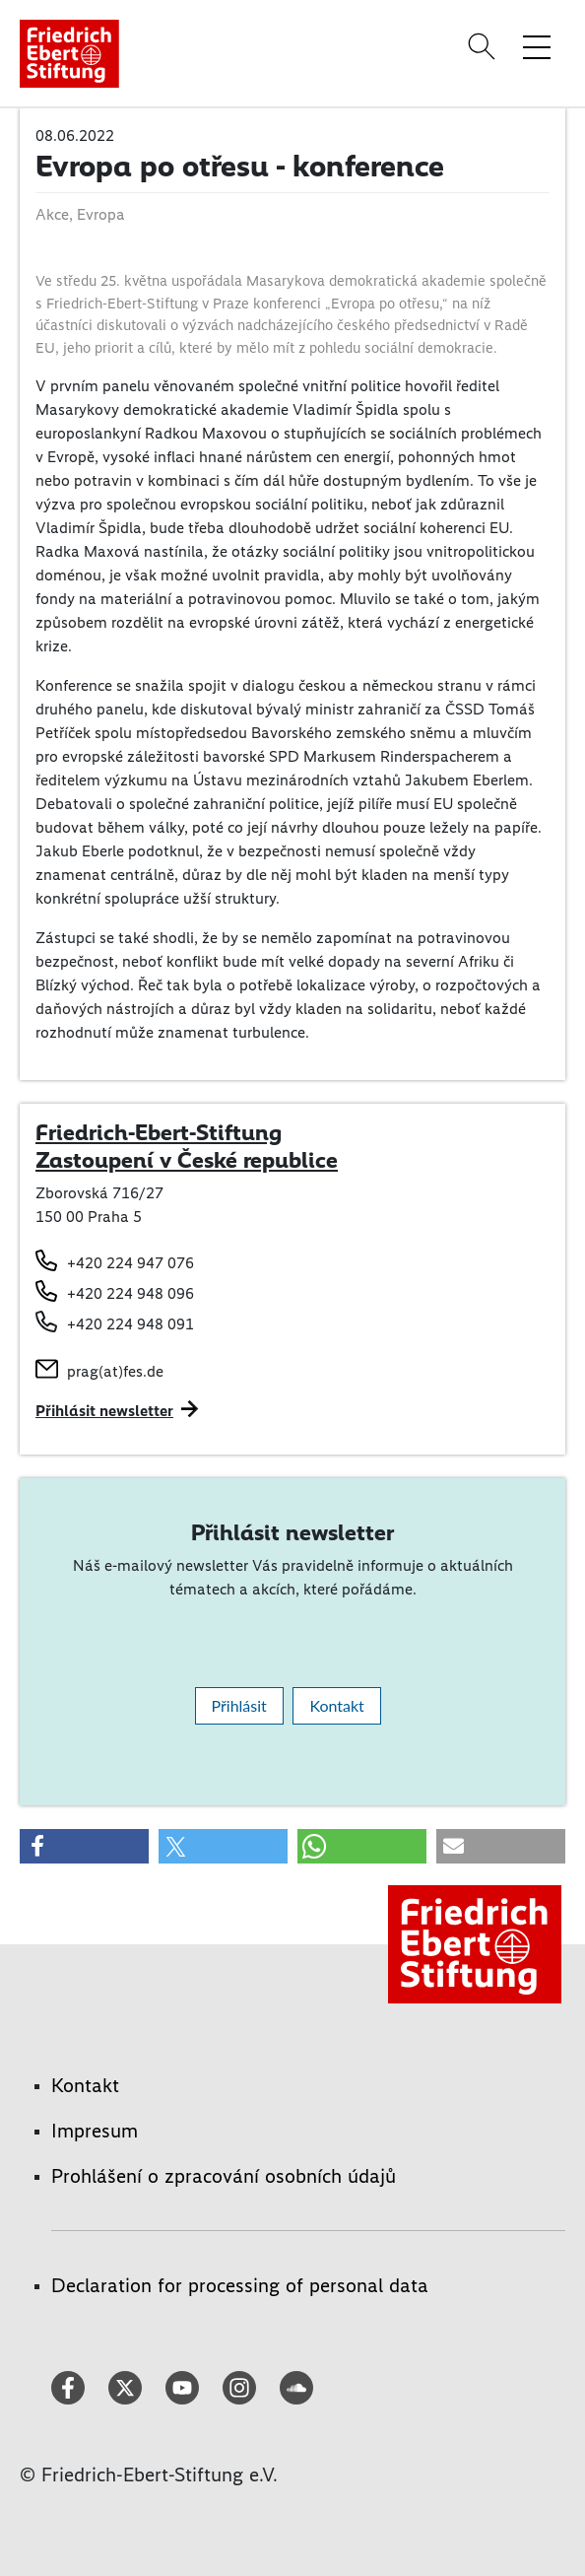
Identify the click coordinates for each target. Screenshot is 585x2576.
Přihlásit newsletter (104, 1410)
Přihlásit (239, 1705)
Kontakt (336, 1705)
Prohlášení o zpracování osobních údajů (223, 2176)
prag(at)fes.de (115, 1371)
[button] (84, 1846)
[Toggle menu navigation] (536, 46)
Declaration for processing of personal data (239, 2285)
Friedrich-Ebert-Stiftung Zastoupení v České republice (186, 1146)
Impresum (94, 2130)
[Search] (484, 46)
